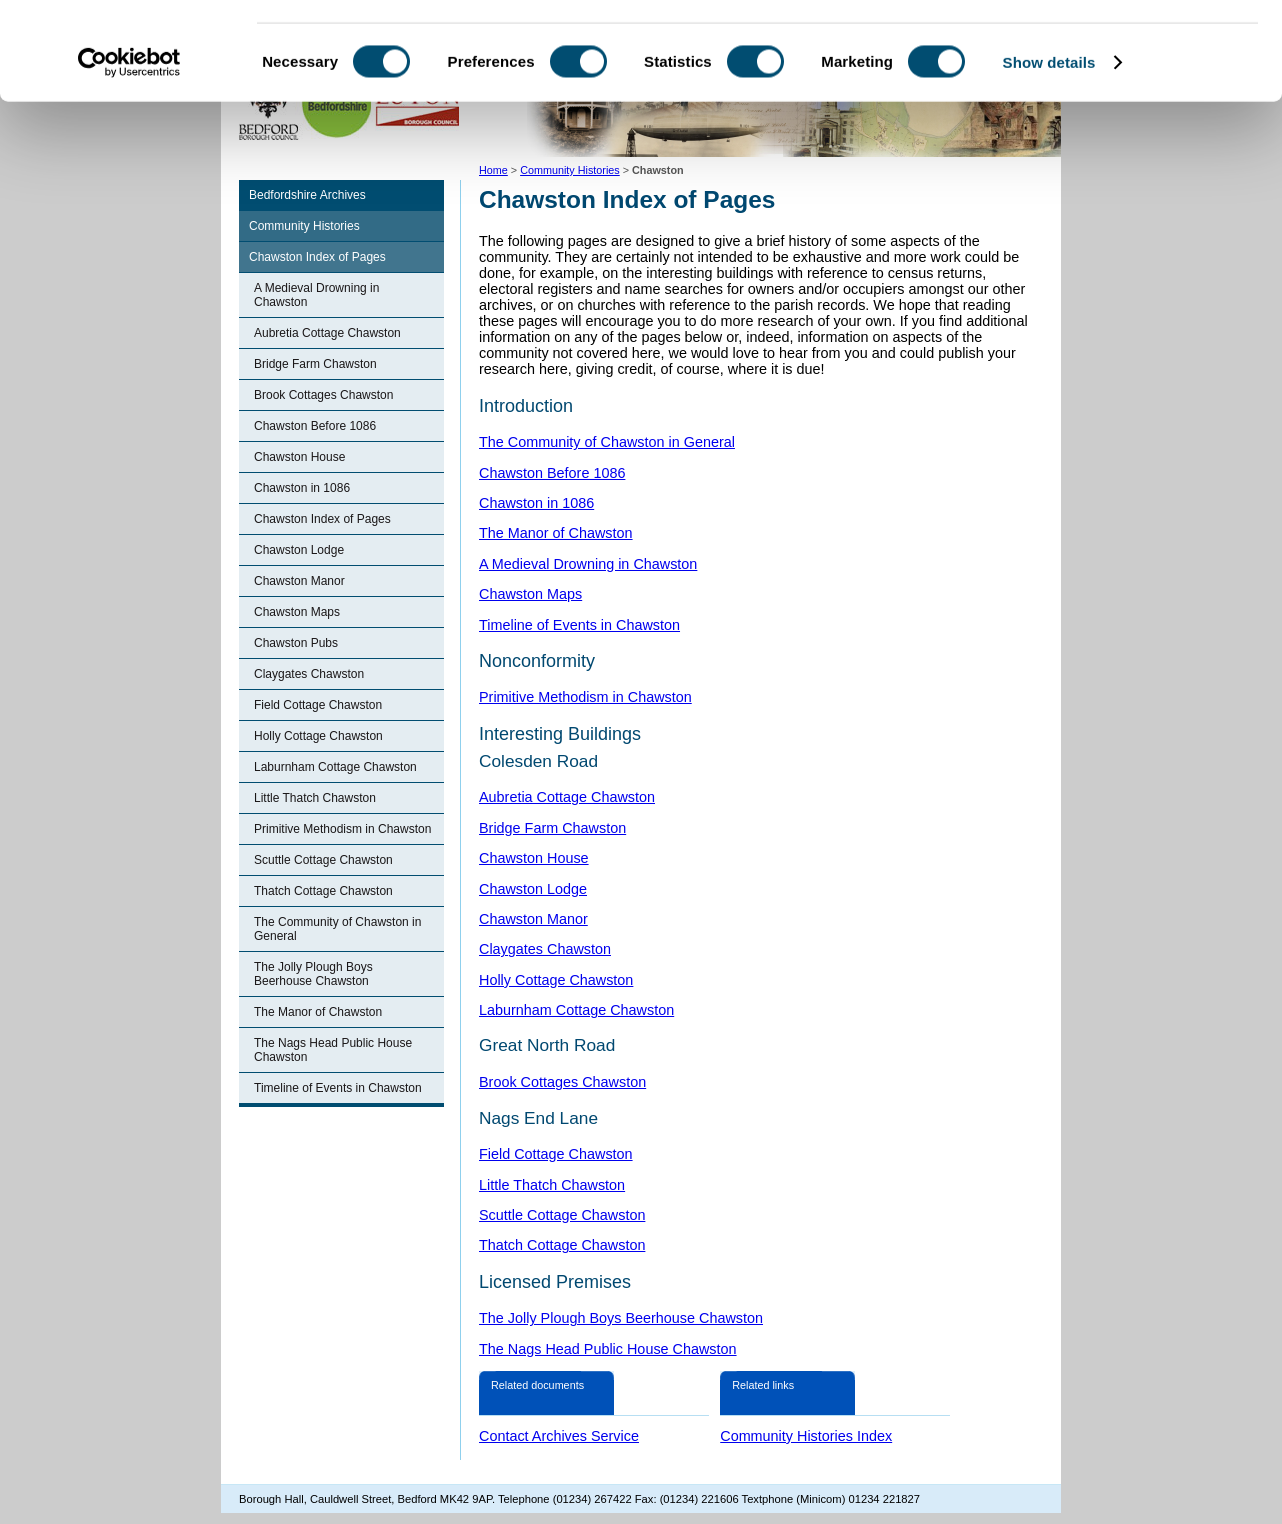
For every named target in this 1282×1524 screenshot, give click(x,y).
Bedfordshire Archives (307, 195)
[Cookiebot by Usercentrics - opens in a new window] (129, 154)
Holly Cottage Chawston (318, 736)
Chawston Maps (297, 612)
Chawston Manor (299, 581)
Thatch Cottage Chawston (323, 891)
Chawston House (299, 457)
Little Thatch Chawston (315, 798)
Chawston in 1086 (302, 488)
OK (1115, 49)
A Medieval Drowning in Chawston (316, 295)
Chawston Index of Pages (317, 257)
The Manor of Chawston (318, 1012)
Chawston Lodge (299, 550)
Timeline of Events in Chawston (338, 1088)
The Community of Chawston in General (337, 929)
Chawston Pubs (296, 643)
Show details (1049, 153)
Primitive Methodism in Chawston (342, 829)
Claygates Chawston (309, 674)
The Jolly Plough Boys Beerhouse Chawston (313, 974)
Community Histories (304, 226)
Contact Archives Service (559, 1436)
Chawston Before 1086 (315, 426)
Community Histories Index (806, 1436)
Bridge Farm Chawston (315, 364)
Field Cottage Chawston (318, 705)
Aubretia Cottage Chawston (327, 333)
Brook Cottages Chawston (323, 395)
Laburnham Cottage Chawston (335, 767)
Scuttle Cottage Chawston (323, 860)
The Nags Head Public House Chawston (333, 1050)
